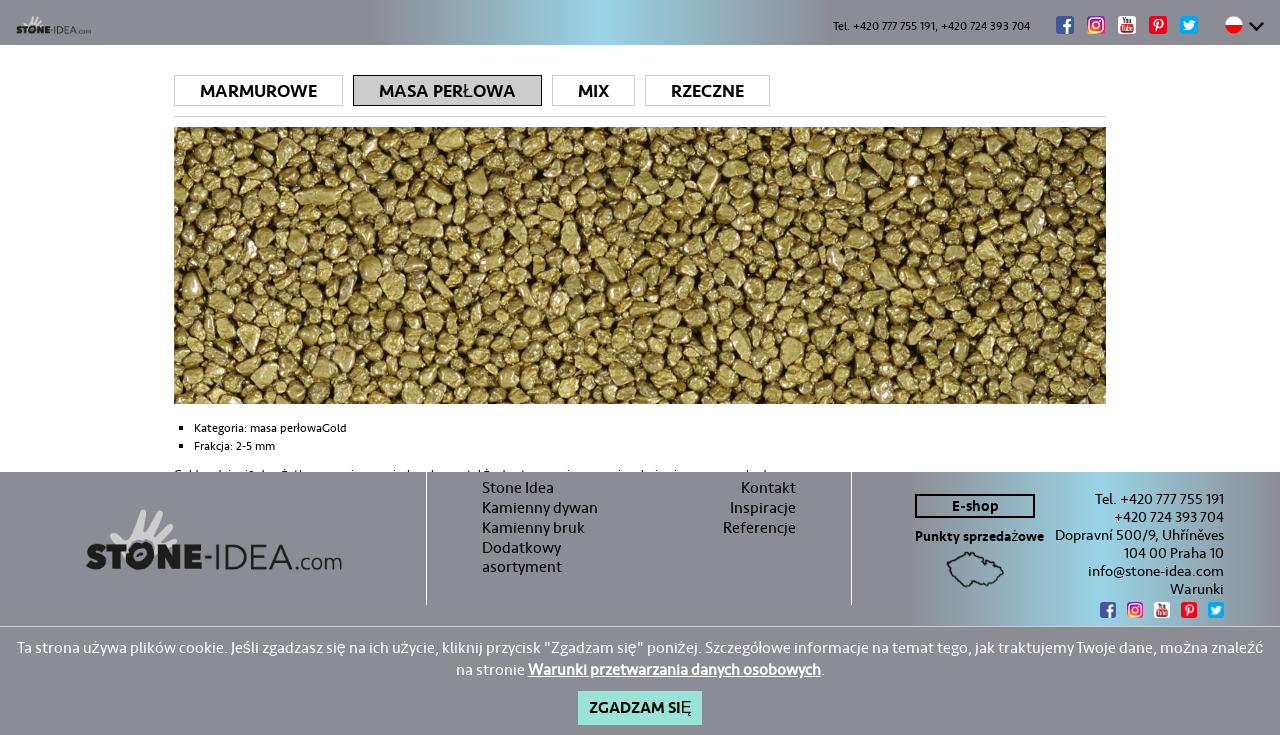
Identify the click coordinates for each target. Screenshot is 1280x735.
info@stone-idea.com (1156, 571)
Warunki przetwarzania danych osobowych (674, 669)
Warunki (1197, 589)
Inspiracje (763, 507)
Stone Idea (518, 487)
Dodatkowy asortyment (522, 557)
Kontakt (768, 487)
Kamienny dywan (540, 507)
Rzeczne (707, 91)
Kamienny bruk (533, 527)
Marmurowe (258, 91)
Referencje (759, 527)
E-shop (975, 506)
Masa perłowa (447, 91)
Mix (593, 91)
